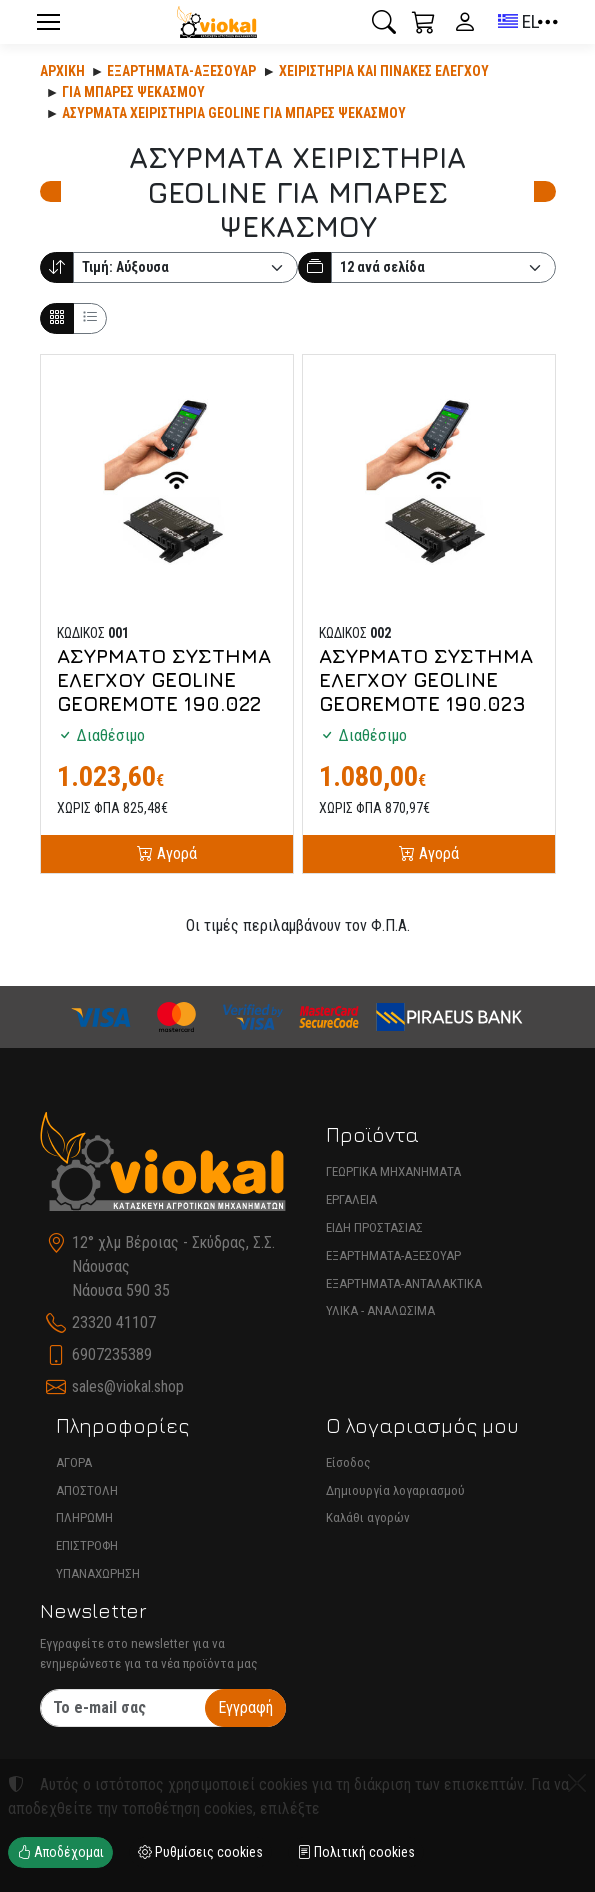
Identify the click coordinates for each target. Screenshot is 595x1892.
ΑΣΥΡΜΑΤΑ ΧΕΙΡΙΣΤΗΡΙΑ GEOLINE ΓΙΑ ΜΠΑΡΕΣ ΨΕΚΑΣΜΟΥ (234, 113)
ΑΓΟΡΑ (74, 1462)
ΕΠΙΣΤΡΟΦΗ (87, 1545)
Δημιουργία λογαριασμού (395, 1490)
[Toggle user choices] (465, 22)
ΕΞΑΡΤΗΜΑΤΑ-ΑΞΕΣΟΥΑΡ (393, 1255)
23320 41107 (114, 1322)
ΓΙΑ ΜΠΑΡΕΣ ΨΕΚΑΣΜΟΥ (133, 92)
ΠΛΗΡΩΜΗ (84, 1517)
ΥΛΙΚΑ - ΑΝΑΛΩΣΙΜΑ (380, 1310)
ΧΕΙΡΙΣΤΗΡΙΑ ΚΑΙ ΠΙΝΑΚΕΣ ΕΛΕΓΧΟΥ (384, 71)
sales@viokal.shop (128, 1386)
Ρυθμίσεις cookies (200, 1852)
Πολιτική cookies (356, 1852)
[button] (384, 22)
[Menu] (49, 22)
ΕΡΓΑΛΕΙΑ (351, 1199)
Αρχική (62, 71)
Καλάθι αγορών (368, 1517)
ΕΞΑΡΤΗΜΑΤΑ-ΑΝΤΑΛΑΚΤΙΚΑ (404, 1283)
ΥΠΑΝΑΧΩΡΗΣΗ (98, 1573)
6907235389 (112, 1354)
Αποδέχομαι (60, 1852)
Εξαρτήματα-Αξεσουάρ (181, 71)
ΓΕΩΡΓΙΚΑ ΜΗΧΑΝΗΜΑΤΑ (393, 1171)
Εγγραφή (245, 1707)
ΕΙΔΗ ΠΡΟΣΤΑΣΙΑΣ (374, 1227)
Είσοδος (348, 1462)
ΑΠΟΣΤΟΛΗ (87, 1490)
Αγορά (175, 853)
